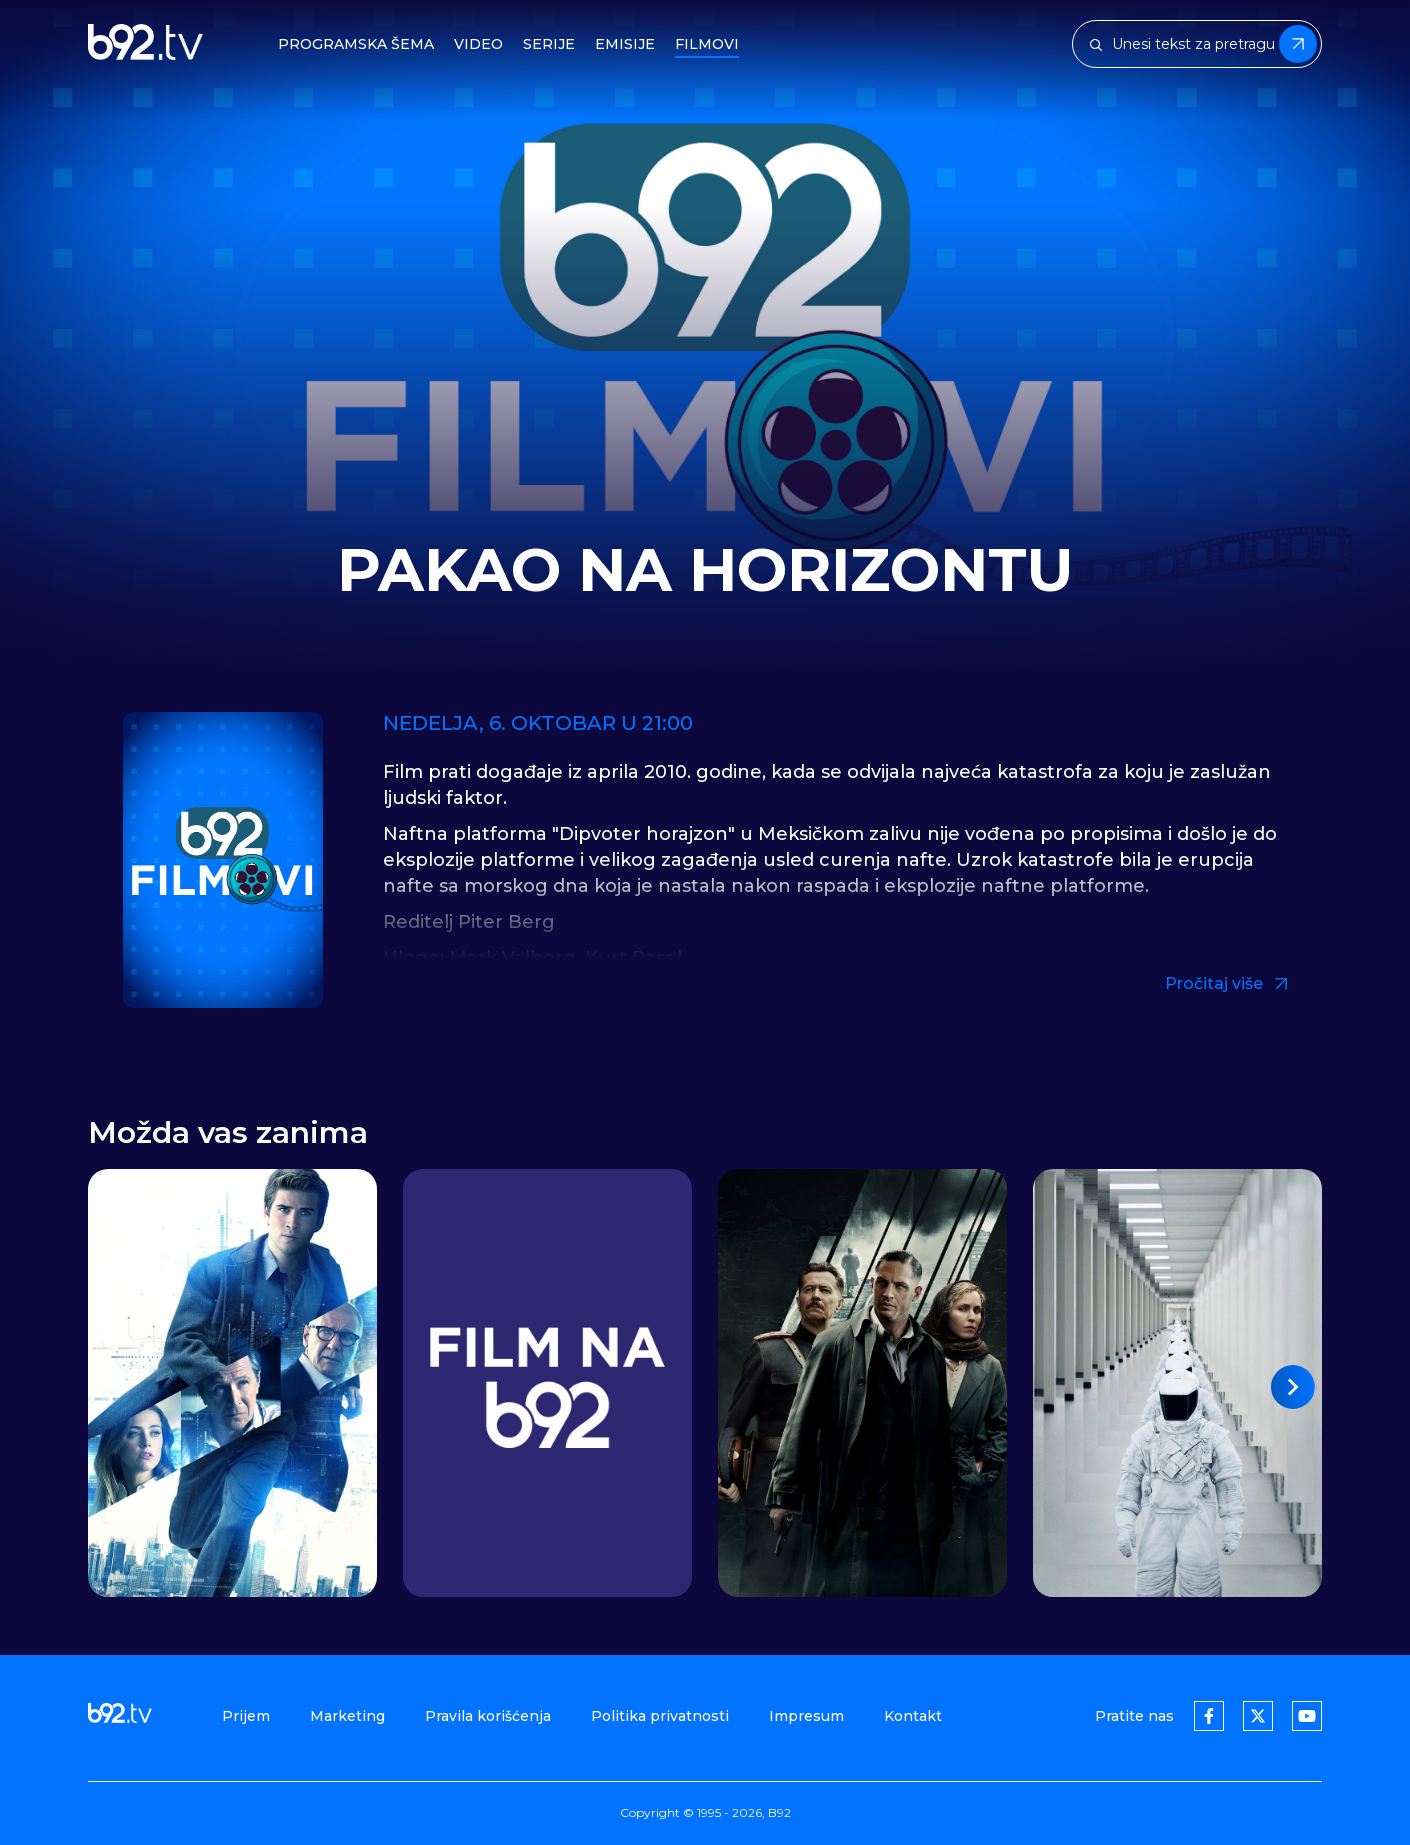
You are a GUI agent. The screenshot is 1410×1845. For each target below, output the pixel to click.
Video (478, 44)
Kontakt (913, 1716)
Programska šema (356, 44)
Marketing (347, 1716)
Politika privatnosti (660, 1716)
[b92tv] (145, 44)
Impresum (806, 1716)
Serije (549, 44)
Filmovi (707, 44)
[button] (1293, 1387)
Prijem (246, 1716)
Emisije (625, 44)
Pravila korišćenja (488, 1716)
